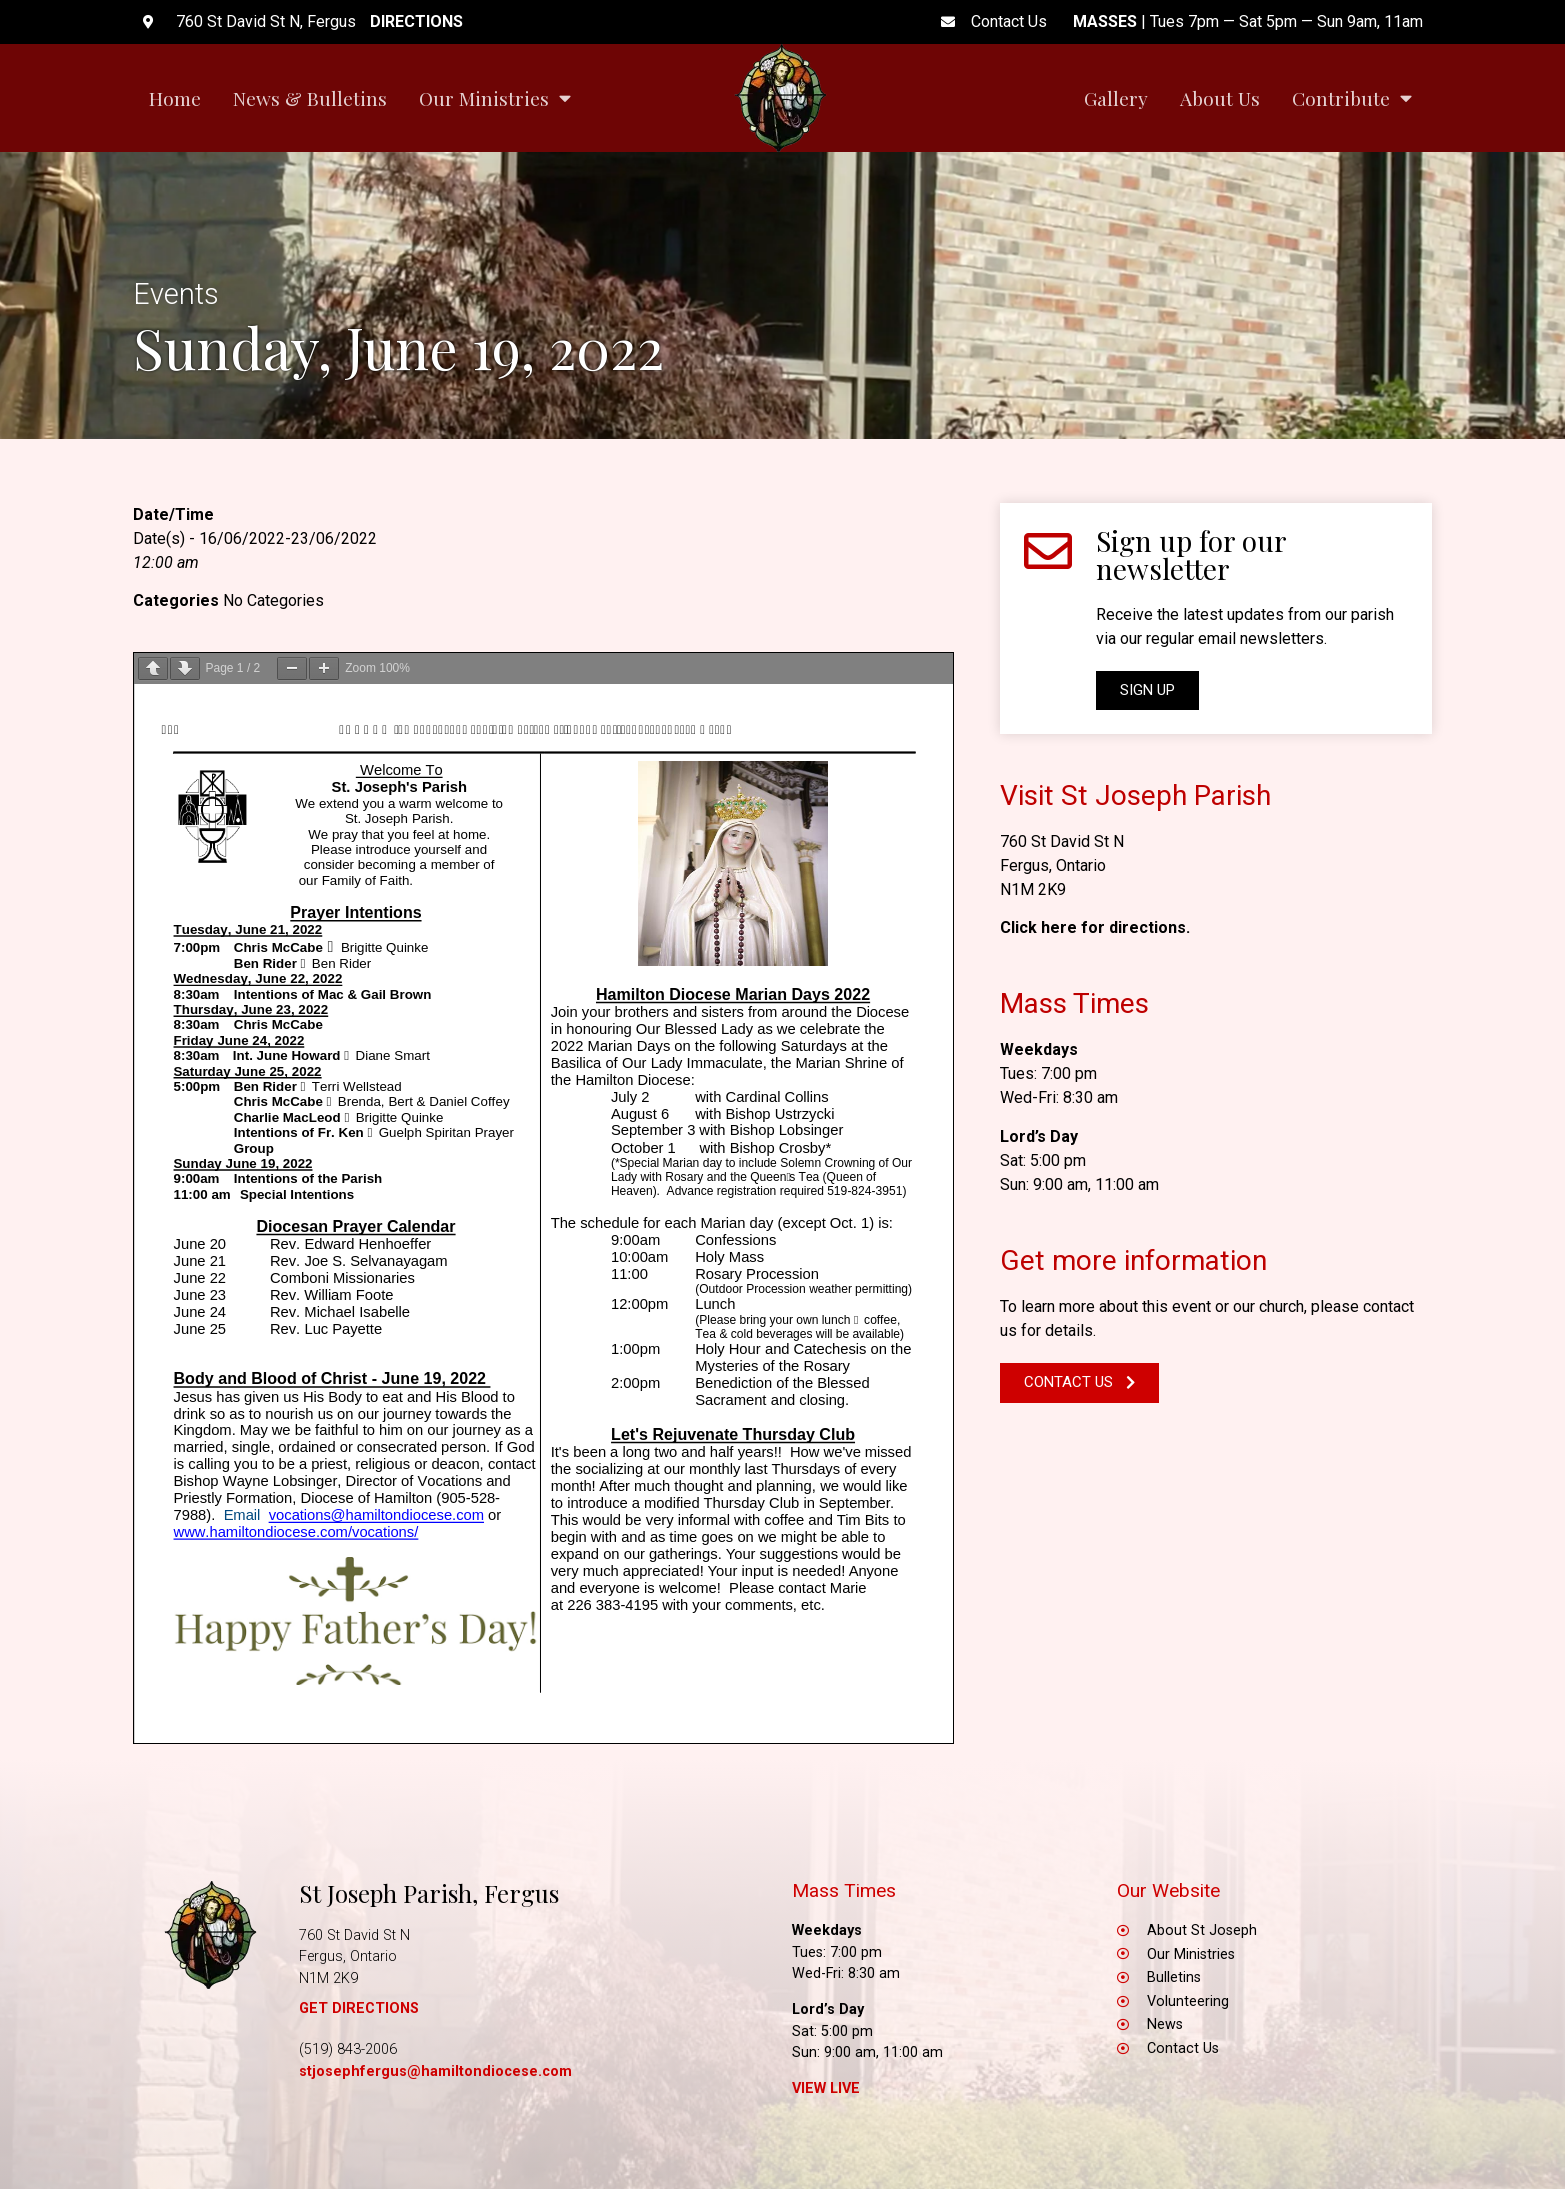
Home (175, 98)
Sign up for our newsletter (1191, 554)
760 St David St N (1062, 841)
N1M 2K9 (1033, 889)
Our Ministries (495, 97)
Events (176, 294)
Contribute (1352, 97)
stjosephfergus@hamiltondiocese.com (435, 2071)
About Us (1220, 98)
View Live (826, 2088)
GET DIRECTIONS (359, 2008)
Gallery (1116, 98)
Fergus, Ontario (1053, 865)
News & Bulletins (310, 98)
